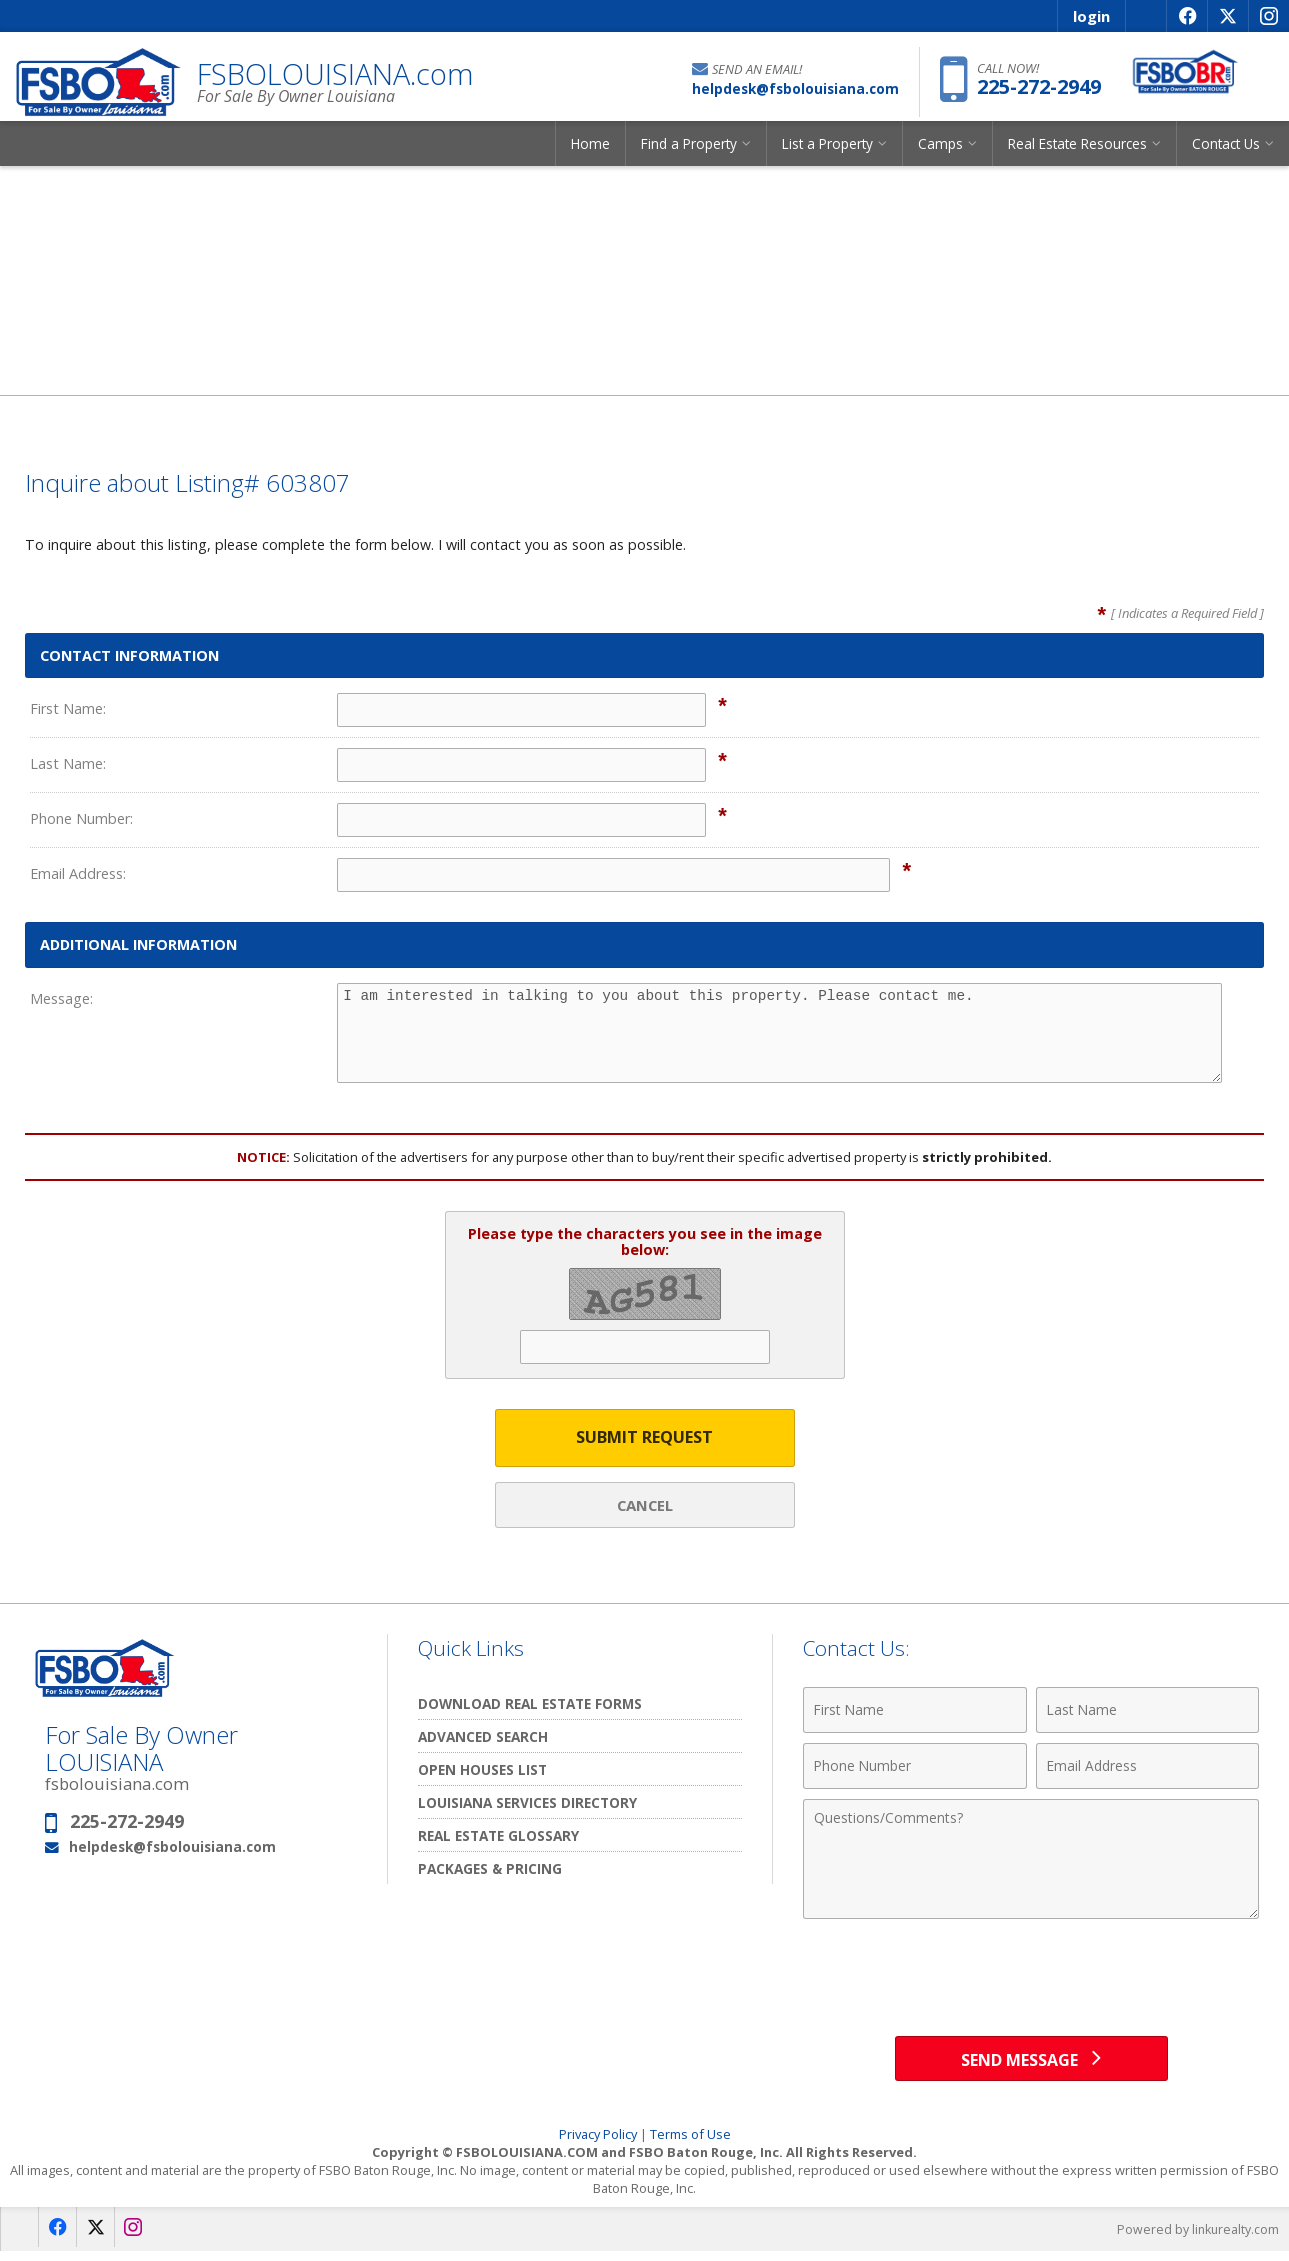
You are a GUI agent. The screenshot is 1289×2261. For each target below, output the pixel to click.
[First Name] (914, 1713)
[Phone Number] (914, 1769)
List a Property (827, 154)
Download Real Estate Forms (530, 1706)
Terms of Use (690, 2144)
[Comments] (1031, 1862)
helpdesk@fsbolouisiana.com (172, 1848)
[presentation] (1031, 1981)
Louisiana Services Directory (527, 1805)
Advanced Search (483, 1739)
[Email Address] (1147, 1769)
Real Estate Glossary (498, 1838)
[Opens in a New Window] (1186, 16)
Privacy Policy (598, 2144)
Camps (940, 154)
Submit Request (644, 1438)
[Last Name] (1147, 1713)
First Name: (68, 708)
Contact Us (1226, 154)
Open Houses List (482, 1772)
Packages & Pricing (490, 1871)
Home (590, 154)
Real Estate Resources (1077, 154)
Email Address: (78, 873)
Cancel (645, 1506)
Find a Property (689, 154)
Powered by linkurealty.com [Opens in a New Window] (1195, 2239)
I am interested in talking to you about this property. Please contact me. (779, 1033)
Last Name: (68, 763)
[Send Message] (1031, 2065)
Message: (61, 998)
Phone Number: (81, 818)
